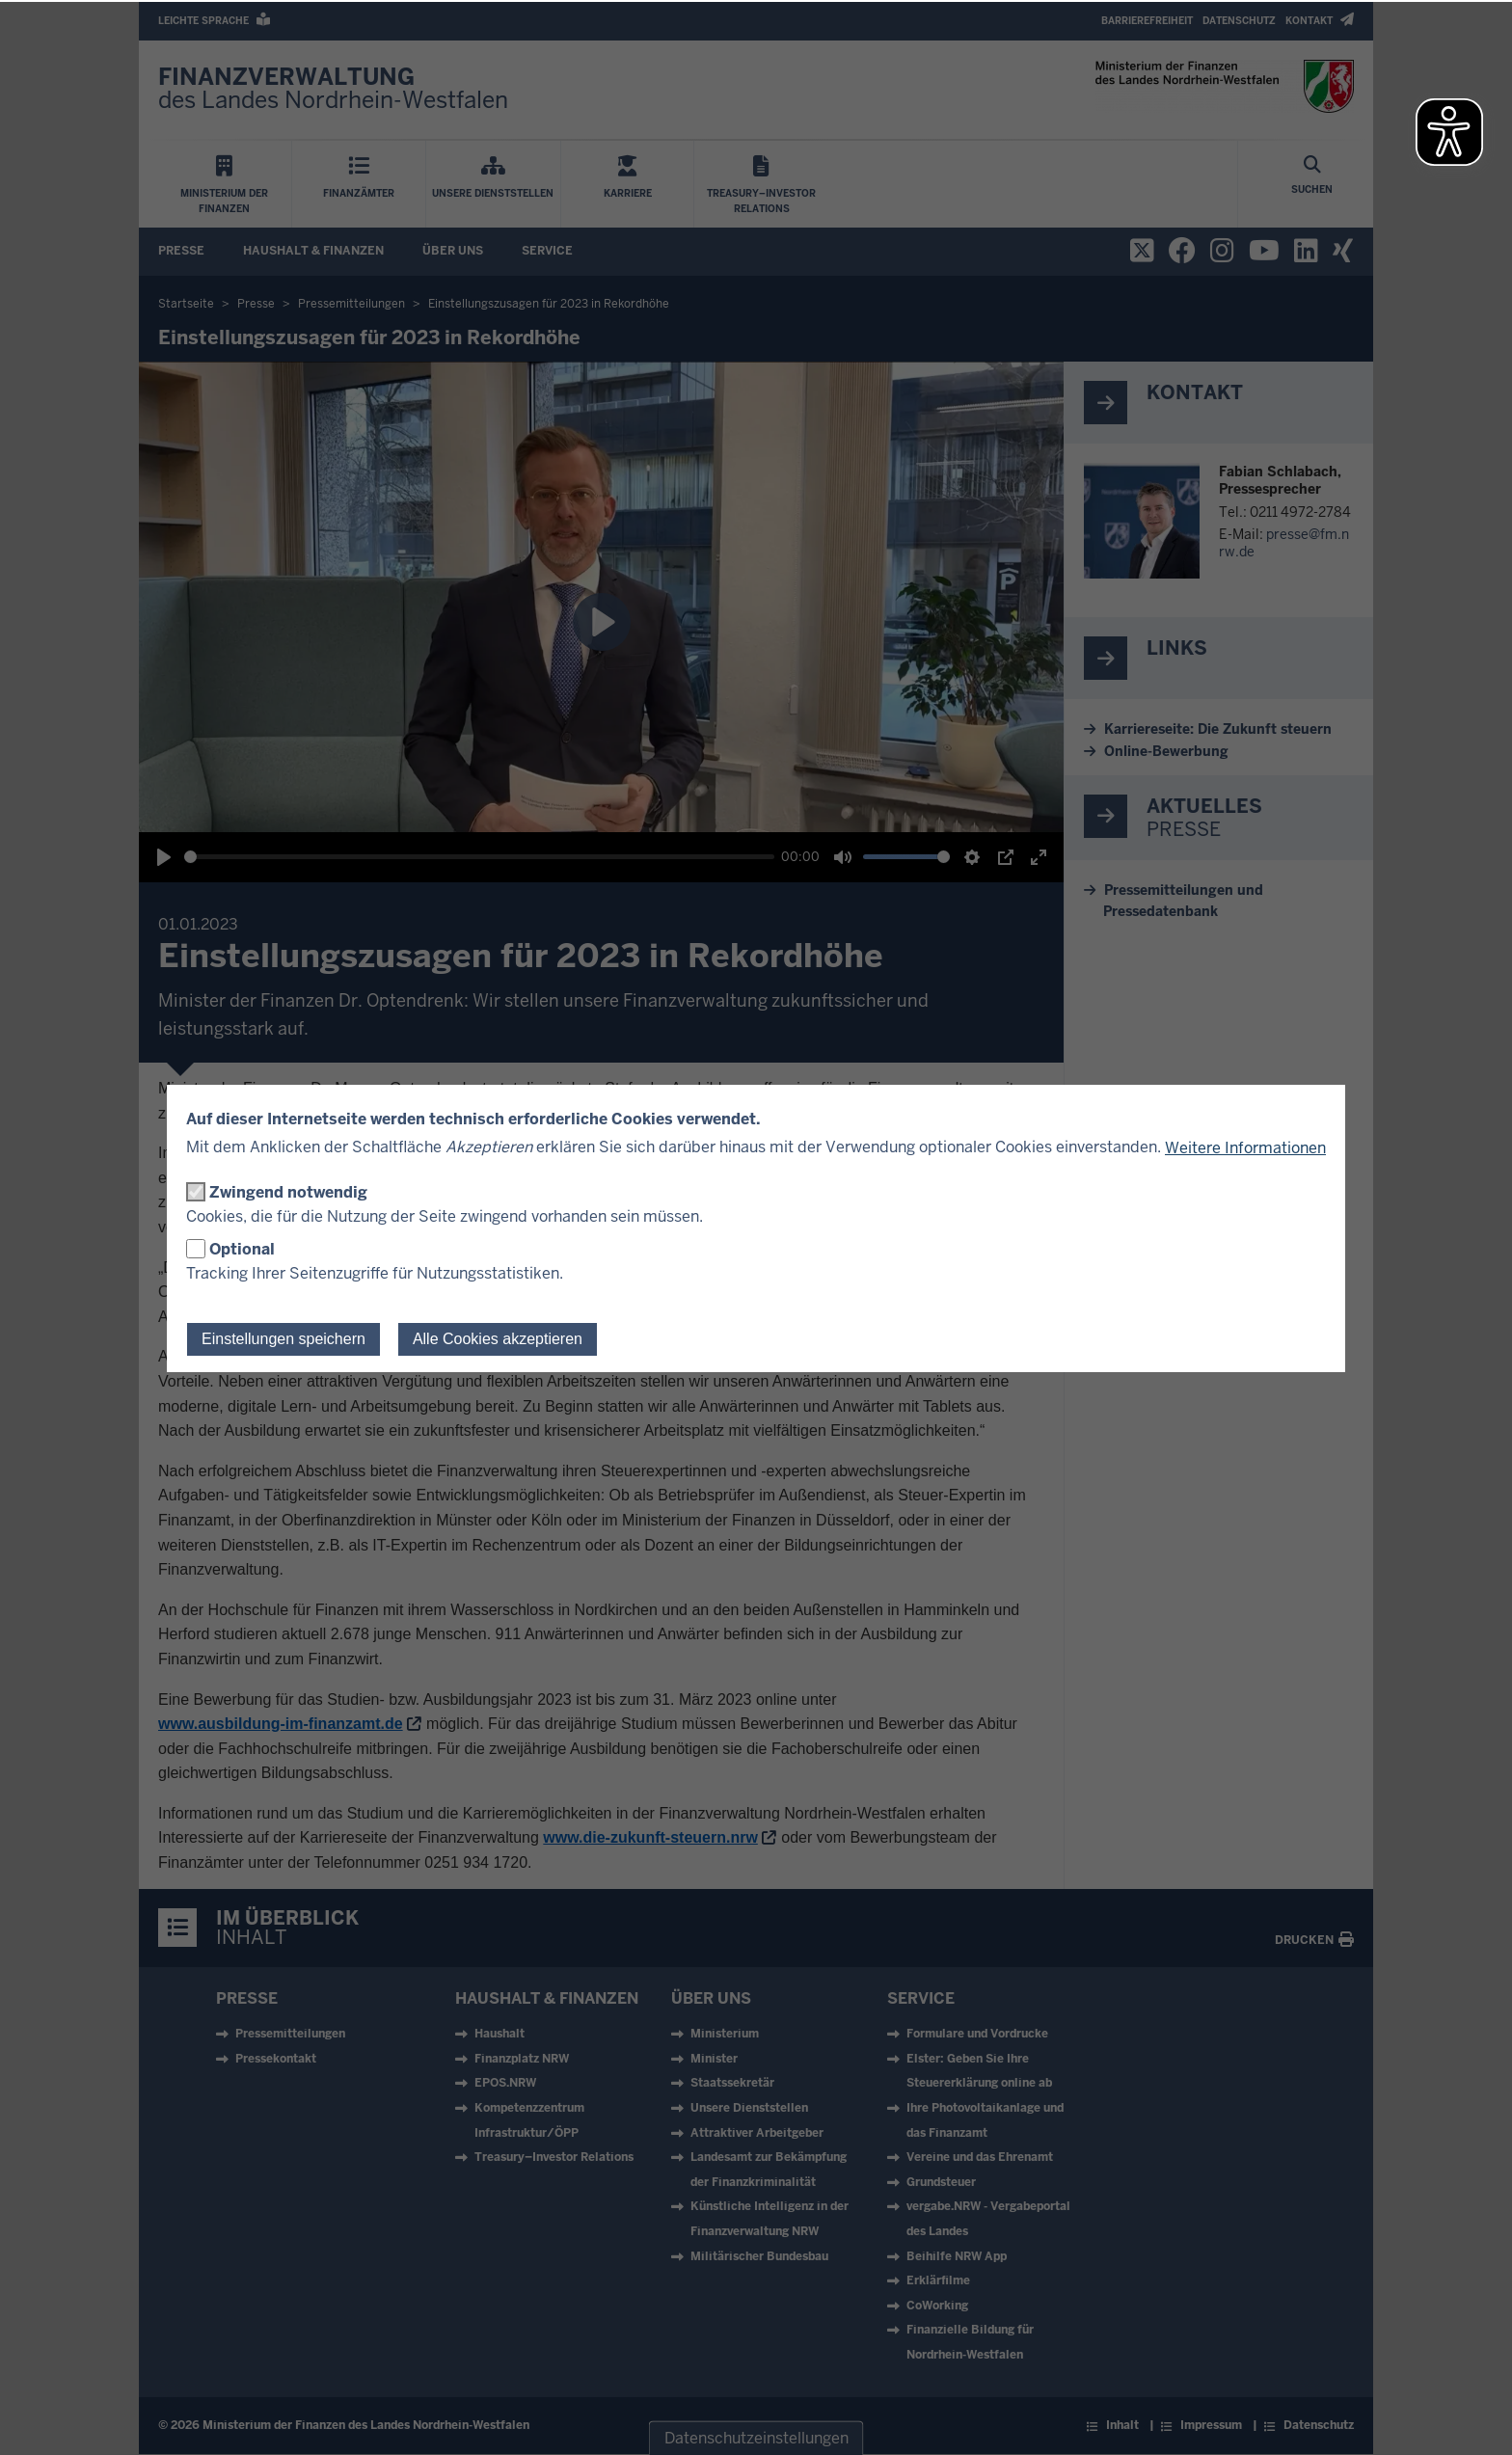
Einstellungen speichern (283, 1339)
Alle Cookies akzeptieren (497, 1339)
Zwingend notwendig (288, 1192)
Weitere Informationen (1245, 1148)
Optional (242, 1249)
